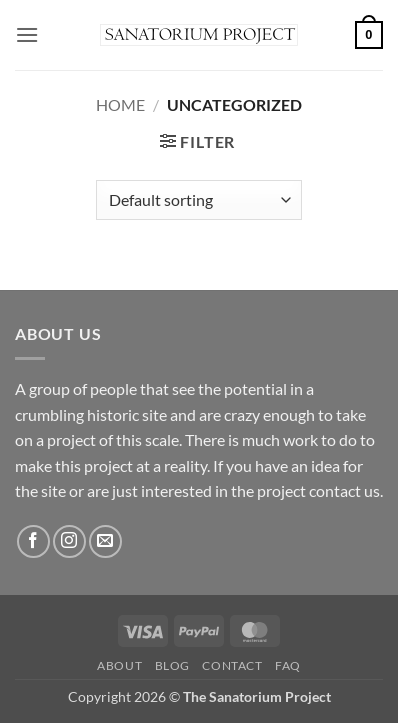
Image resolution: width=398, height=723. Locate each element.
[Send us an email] (105, 541)
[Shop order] (198, 200)
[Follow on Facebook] (33, 541)
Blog (172, 665)
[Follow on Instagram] (69, 541)
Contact (232, 665)
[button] (27, 34)
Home (120, 104)
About (119, 665)
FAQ (288, 665)
